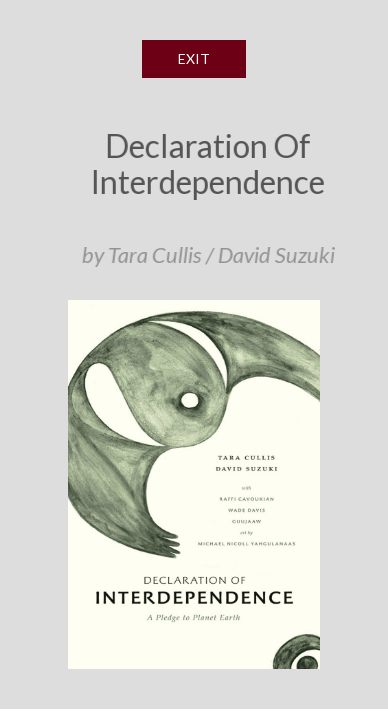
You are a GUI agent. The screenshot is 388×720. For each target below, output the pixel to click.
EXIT (194, 58)
